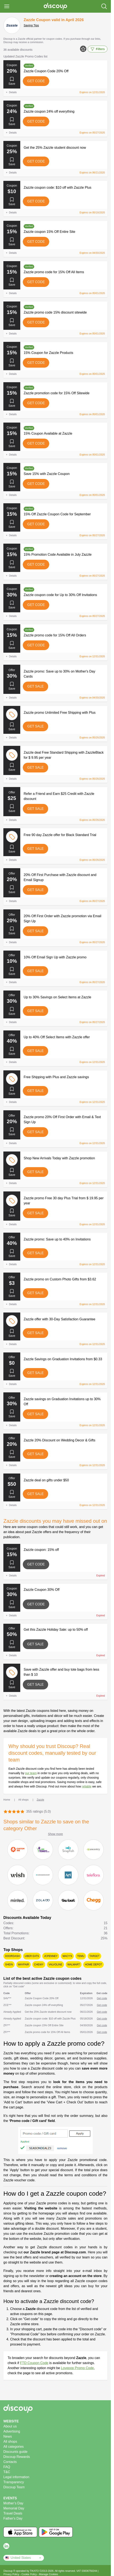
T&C (6, 2472)
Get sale (35, 686)
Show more (55, 1834)
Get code (36, 81)
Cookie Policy (29, 2574)
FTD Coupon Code (34, 2363)
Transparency (13, 2482)
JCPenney (50, 1956)
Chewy (38, 1964)
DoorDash (12, 1956)
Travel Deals (12, 2513)
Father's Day (12, 2518)
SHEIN (9, 1964)
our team (31, 1773)
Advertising (11, 2431)
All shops (10, 2441)
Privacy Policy (11, 2574)
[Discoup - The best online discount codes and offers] (55, 6)
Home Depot (93, 1964)
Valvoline (55, 1964)
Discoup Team (14, 2487)
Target (94, 1956)
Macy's (67, 1956)
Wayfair (23, 1964)
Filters (97, 49)
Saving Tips (31, 25)
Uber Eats (32, 1956)
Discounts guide (15, 2451)
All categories (13, 2446)
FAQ (6, 2467)
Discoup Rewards (16, 2457)
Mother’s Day (13, 2503)
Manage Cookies (48, 2574)
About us (10, 2426)
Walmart (73, 1964)
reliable (86, 1786)
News (7, 2436)
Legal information (16, 2477)
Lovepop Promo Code (77, 2368)
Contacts (10, 2462)
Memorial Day (13, 2508)
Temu (80, 1956)
